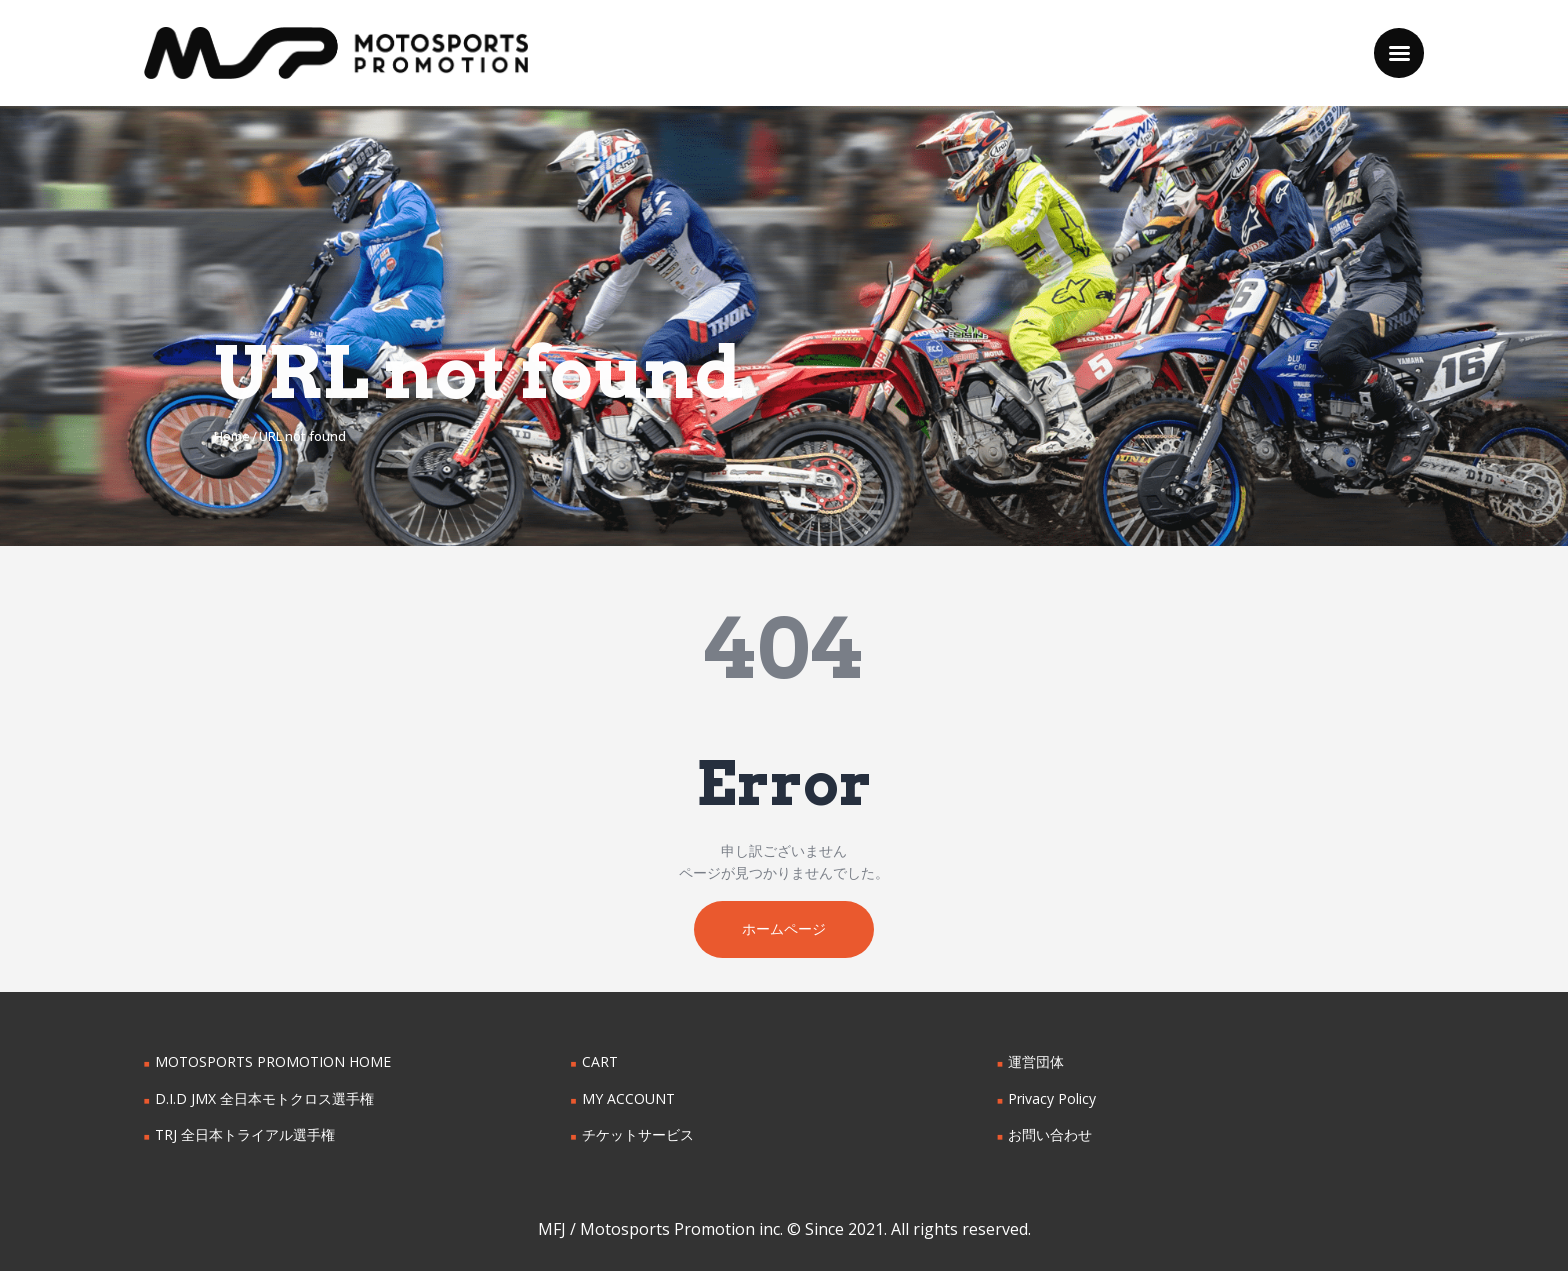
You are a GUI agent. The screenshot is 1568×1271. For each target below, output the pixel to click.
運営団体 (1036, 1062)
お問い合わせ (1050, 1135)
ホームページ (784, 929)
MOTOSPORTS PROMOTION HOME (273, 1062)
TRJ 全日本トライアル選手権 (245, 1135)
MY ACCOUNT (628, 1098)
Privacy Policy (1052, 1098)
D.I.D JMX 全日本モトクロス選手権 (264, 1098)
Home (232, 436)
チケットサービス (638, 1135)
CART (600, 1062)
